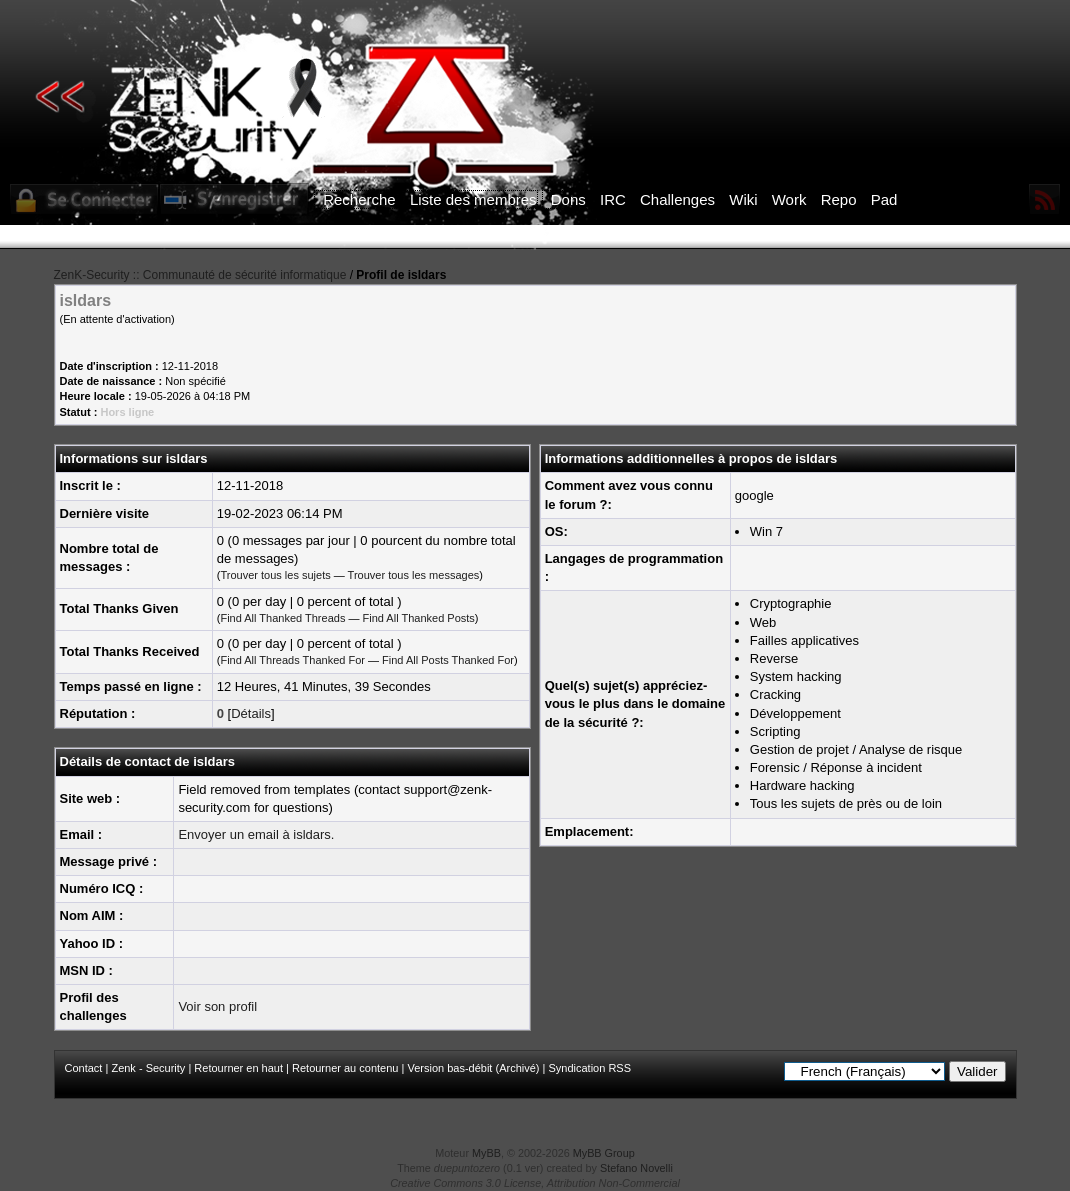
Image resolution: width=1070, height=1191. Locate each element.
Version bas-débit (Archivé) (473, 1068)
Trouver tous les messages (414, 575)
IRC (613, 199)
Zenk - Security (148, 1068)
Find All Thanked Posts (419, 618)
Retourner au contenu (345, 1068)
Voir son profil (217, 1006)
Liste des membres (473, 199)
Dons (568, 199)
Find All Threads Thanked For (292, 660)
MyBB (486, 1153)
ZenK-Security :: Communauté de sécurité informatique (200, 275)
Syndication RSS (589, 1068)
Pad (884, 199)
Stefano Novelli (636, 1168)
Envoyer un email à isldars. (256, 834)
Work (789, 199)
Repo (839, 199)
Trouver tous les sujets (275, 575)
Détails (251, 713)
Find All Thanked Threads (282, 618)
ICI (880, 237)
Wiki (743, 199)
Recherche (359, 199)
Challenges (677, 199)
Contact (84, 1068)
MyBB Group (604, 1153)
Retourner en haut (238, 1068)
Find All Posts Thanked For (448, 660)
